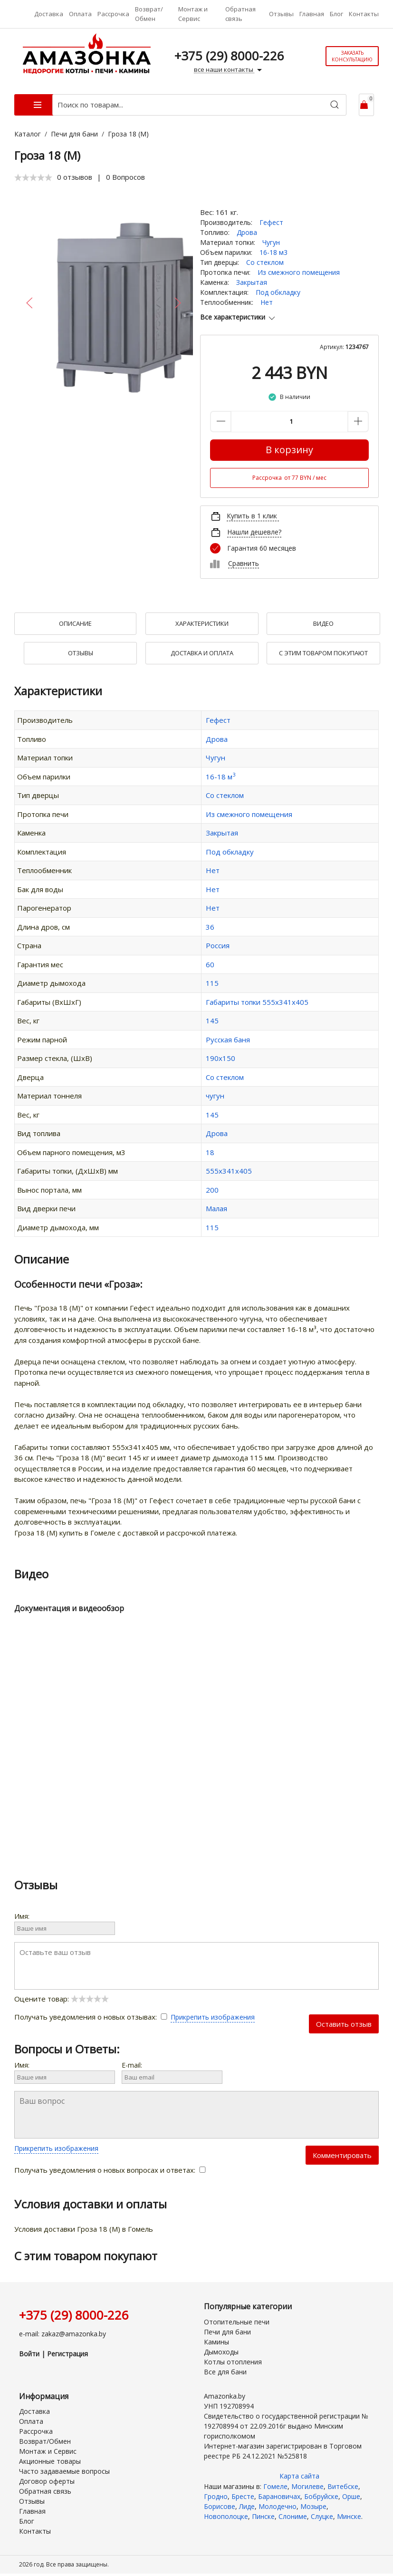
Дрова (247, 232)
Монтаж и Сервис (193, 14)
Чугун (271, 242)
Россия (218, 945)
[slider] (33, 177)
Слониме (292, 2516)
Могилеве (307, 2486)
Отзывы (281, 14)
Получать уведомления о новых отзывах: (92, 2017)
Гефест (271, 222)
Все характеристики (238, 316)
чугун (215, 1095)
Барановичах (279, 2496)
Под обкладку (278, 292)
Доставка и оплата (202, 653)
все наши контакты (229, 70)
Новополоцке (226, 2516)
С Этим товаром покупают (323, 653)
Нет (266, 302)
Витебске (342, 2486)
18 (210, 1152)
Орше (351, 2496)
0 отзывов (74, 177)
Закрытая (251, 282)
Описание (75, 623)
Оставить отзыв (344, 2024)
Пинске (263, 2516)
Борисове (219, 2506)
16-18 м (220, 776)
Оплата (80, 14)
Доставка (48, 14)
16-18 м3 (273, 252)
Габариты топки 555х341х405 (257, 1002)
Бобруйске (321, 2496)
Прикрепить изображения (213, 2017)
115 (212, 983)
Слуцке (322, 2516)
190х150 (220, 1058)
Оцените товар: (61, 1998)
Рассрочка (113, 14)
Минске (349, 2516)
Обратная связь (240, 14)
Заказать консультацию (352, 56)
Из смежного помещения (299, 272)
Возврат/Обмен (149, 14)
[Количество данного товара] (289, 421)
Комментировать (342, 2155)
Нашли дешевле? (254, 531)
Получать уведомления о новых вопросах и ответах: (110, 2170)
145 (212, 1020)
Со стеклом (265, 262)
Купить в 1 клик (252, 515)
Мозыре (313, 2506)
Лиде (247, 2506)
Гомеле (275, 2486)
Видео (323, 623)
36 (210, 927)
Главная (311, 14)
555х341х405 (229, 1171)
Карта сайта (299, 2475)
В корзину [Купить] (289, 449)
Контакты (364, 14)
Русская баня (228, 1039)
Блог (336, 14)
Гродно (216, 2496)
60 (210, 964)
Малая (216, 1208)
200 (212, 1190)
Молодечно (278, 2506)
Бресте (242, 2496)
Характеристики (202, 623)
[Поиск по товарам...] (199, 105)
